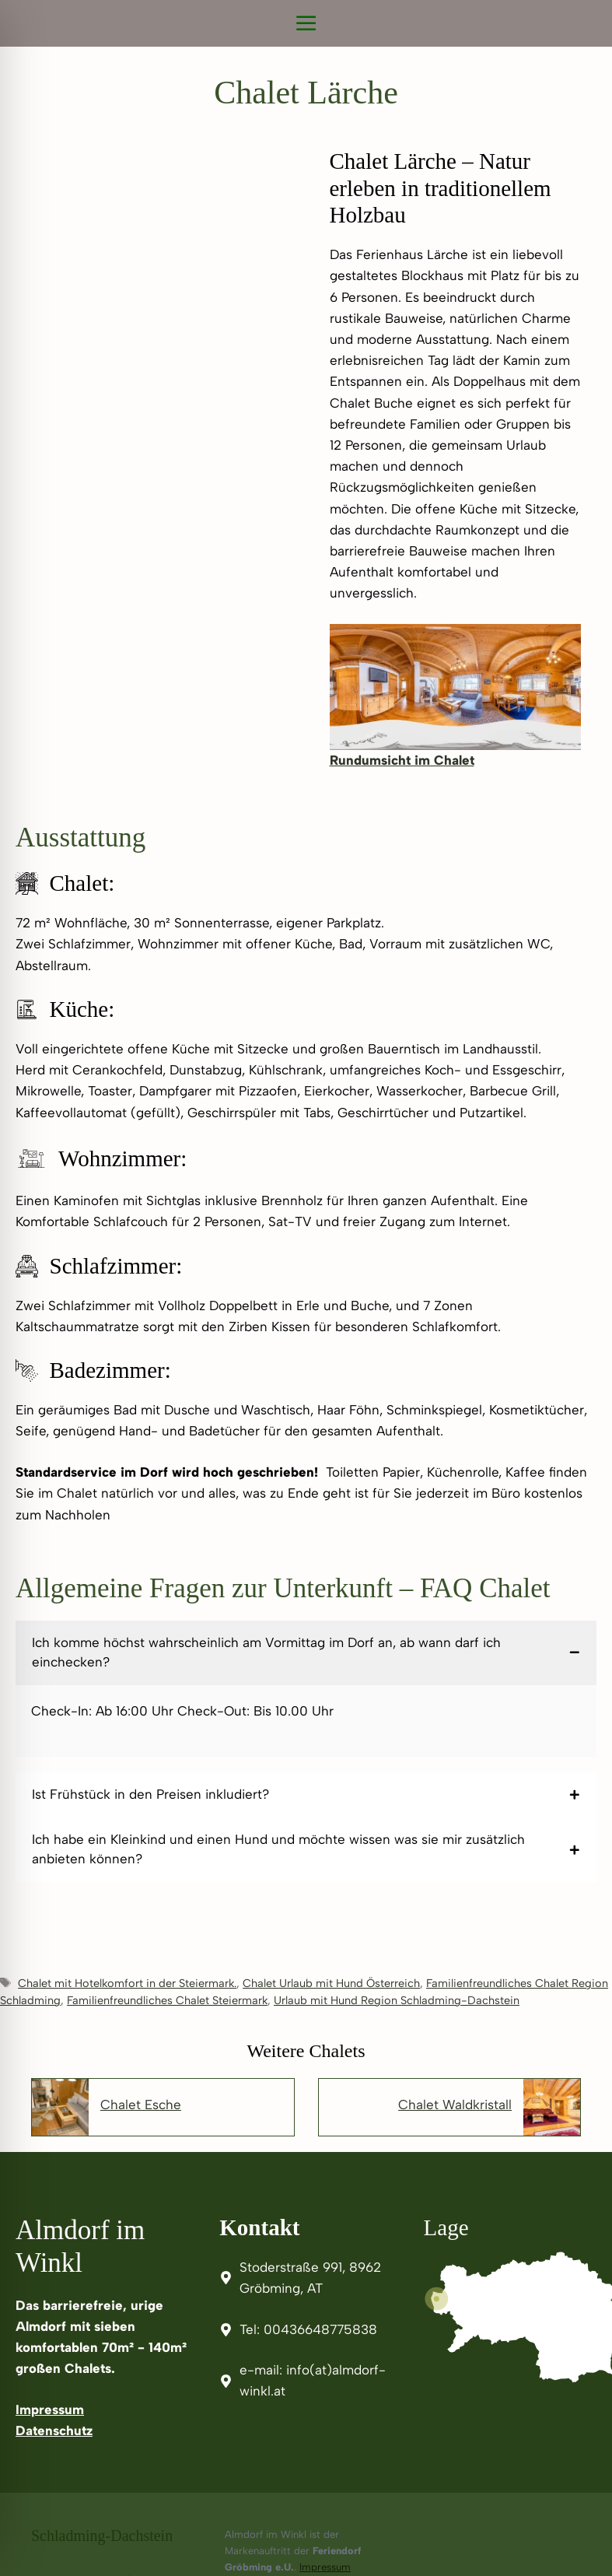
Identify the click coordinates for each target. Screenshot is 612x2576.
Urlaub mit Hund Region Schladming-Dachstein (396, 2000)
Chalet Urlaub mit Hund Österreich (331, 1983)
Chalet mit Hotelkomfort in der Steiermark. (127, 1983)
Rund (346, 760)
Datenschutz (54, 2430)
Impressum (50, 2409)
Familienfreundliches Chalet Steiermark (167, 2000)
